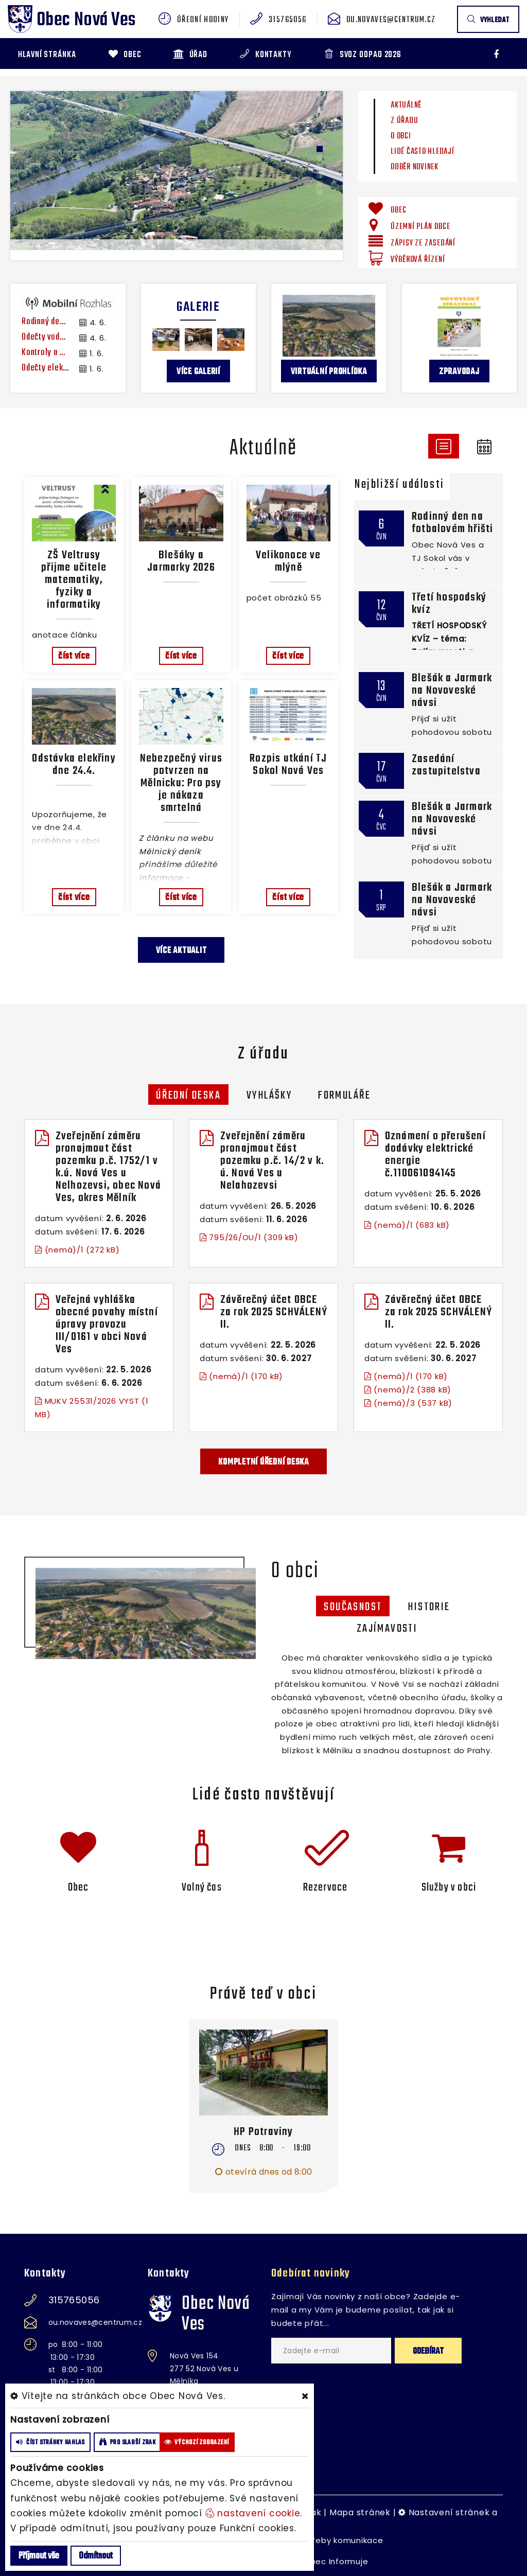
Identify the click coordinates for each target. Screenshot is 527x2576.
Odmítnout (96, 2556)
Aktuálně (406, 105)
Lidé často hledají (422, 151)
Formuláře (344, 1095)
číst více (74, 656)
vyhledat (488, 20)
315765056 (287, 20)
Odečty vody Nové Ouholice (45, 337)
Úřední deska (188, 1095)
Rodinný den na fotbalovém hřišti (452, 523)
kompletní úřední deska (263, 1462)
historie (429, 1607)
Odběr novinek (414, 167)
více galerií (198, 372)
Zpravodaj (459, 372)
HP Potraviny (263, 2132)
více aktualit (181, 951)
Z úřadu (404, 121)
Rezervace (325, 1887)
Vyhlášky (269, 1095)
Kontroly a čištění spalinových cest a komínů (45, 353)
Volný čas (202, 1887)
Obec (78, 1887)
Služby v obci (449, 1887)
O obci (401, 136)
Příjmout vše (39, 2556)
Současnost (353, 1607)
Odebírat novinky (310, 2273)
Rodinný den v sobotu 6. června (45, 322)
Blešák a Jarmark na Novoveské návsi (452, 690)
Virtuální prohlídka (329, 372)
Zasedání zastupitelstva (446, 765)
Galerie (198, 307)
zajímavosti (387, 1628)
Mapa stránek (360, 2512)
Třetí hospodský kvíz (449, 604)
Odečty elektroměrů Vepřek (45, 368)
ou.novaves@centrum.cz (390, 20)
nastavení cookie (253, 2513)
